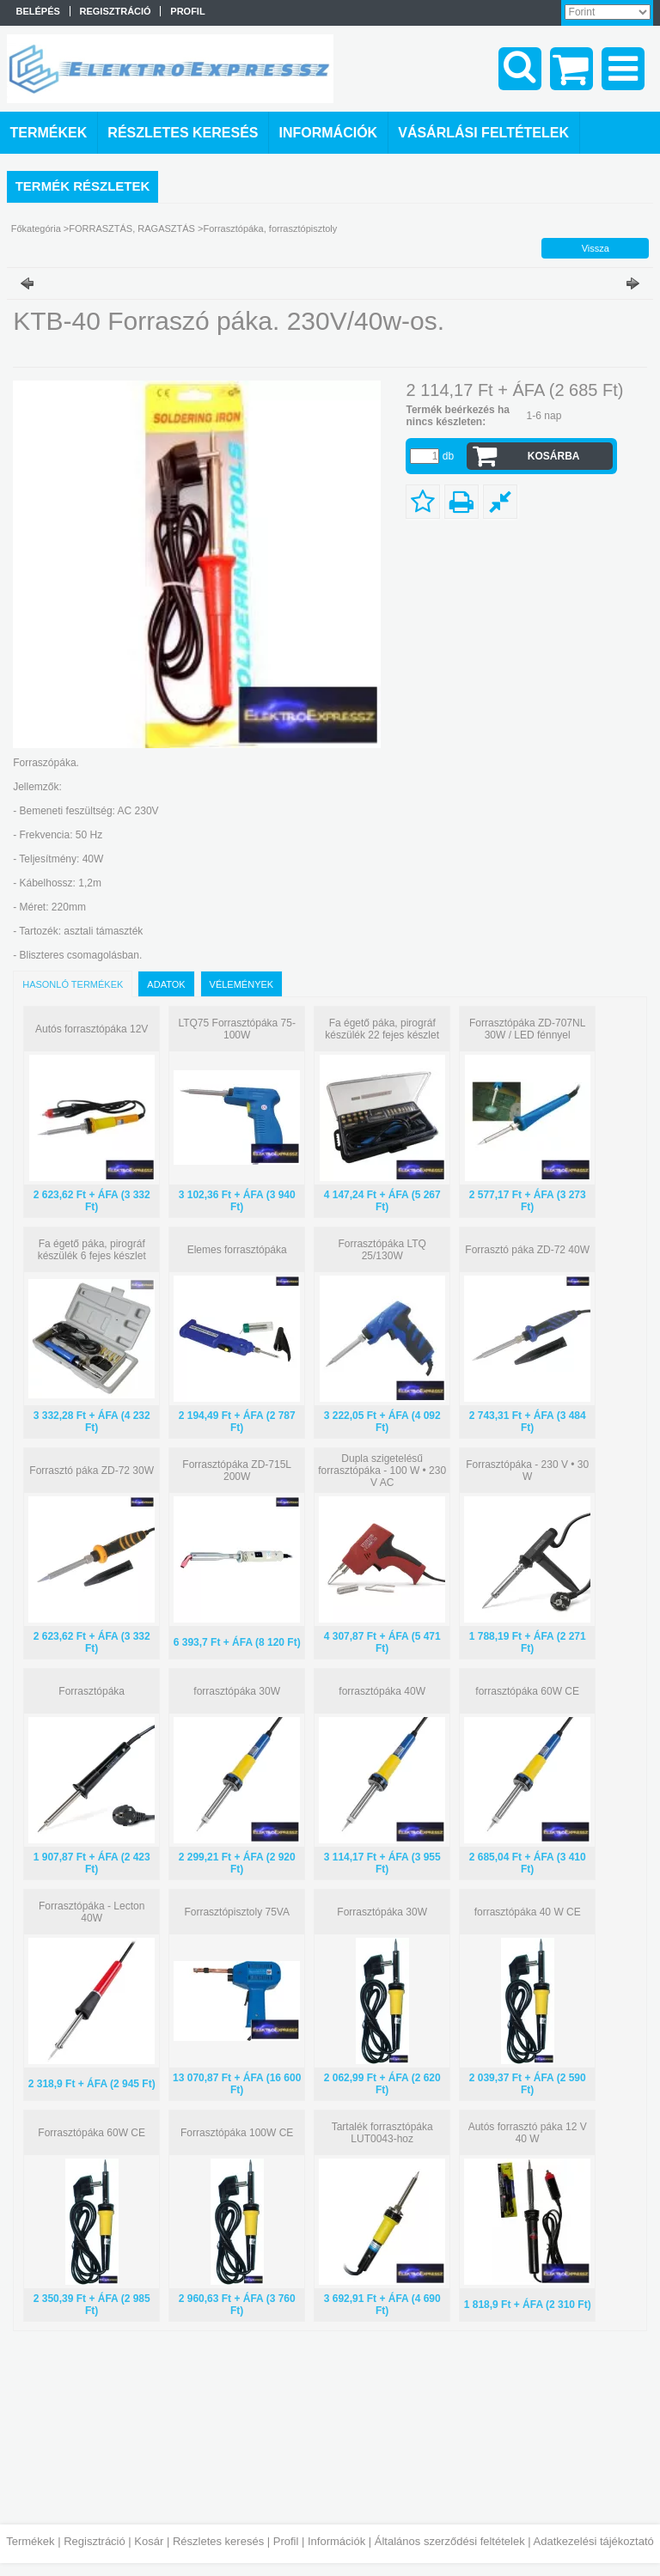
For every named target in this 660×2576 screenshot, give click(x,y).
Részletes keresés (218, 2541)
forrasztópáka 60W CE (527, 1691)
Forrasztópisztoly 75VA (237, 1912)
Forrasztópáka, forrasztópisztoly (270, 228)
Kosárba (554, 456)
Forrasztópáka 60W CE (91, 2133)
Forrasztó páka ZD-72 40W (527, 1250)
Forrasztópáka (91, 1691)
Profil (286, 2541)
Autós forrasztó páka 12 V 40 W (527, 2133)
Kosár (148, 2541)
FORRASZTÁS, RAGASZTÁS (132, 228)
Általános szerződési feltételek (450, 2541)
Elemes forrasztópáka (237, 1250)
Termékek (30, 2541)
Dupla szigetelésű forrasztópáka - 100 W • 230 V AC (382, 1470)
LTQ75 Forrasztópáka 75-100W (237, 1029)
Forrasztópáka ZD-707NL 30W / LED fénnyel (527, 1029)
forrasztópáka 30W (236, 1691)
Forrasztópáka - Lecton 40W (91, 1912)
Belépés (38, 11)
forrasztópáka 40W (382, 1691)
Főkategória (36, 228)
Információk (336, 2541)
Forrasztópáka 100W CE (236, 2133)
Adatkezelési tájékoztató (594, 2541)
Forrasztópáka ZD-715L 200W (236, 1471)
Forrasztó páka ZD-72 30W (91, 1471)
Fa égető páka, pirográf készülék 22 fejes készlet (382, 1029)
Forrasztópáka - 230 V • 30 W (527, 1471)
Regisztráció (94, 2541)
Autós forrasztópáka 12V (91, 1029)
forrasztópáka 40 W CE (527, 1912)
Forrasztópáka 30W (382, 1912)
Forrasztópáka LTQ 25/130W (381, 1250)
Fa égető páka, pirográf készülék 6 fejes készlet (92, 1250)
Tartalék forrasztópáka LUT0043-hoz (382, 2133)
